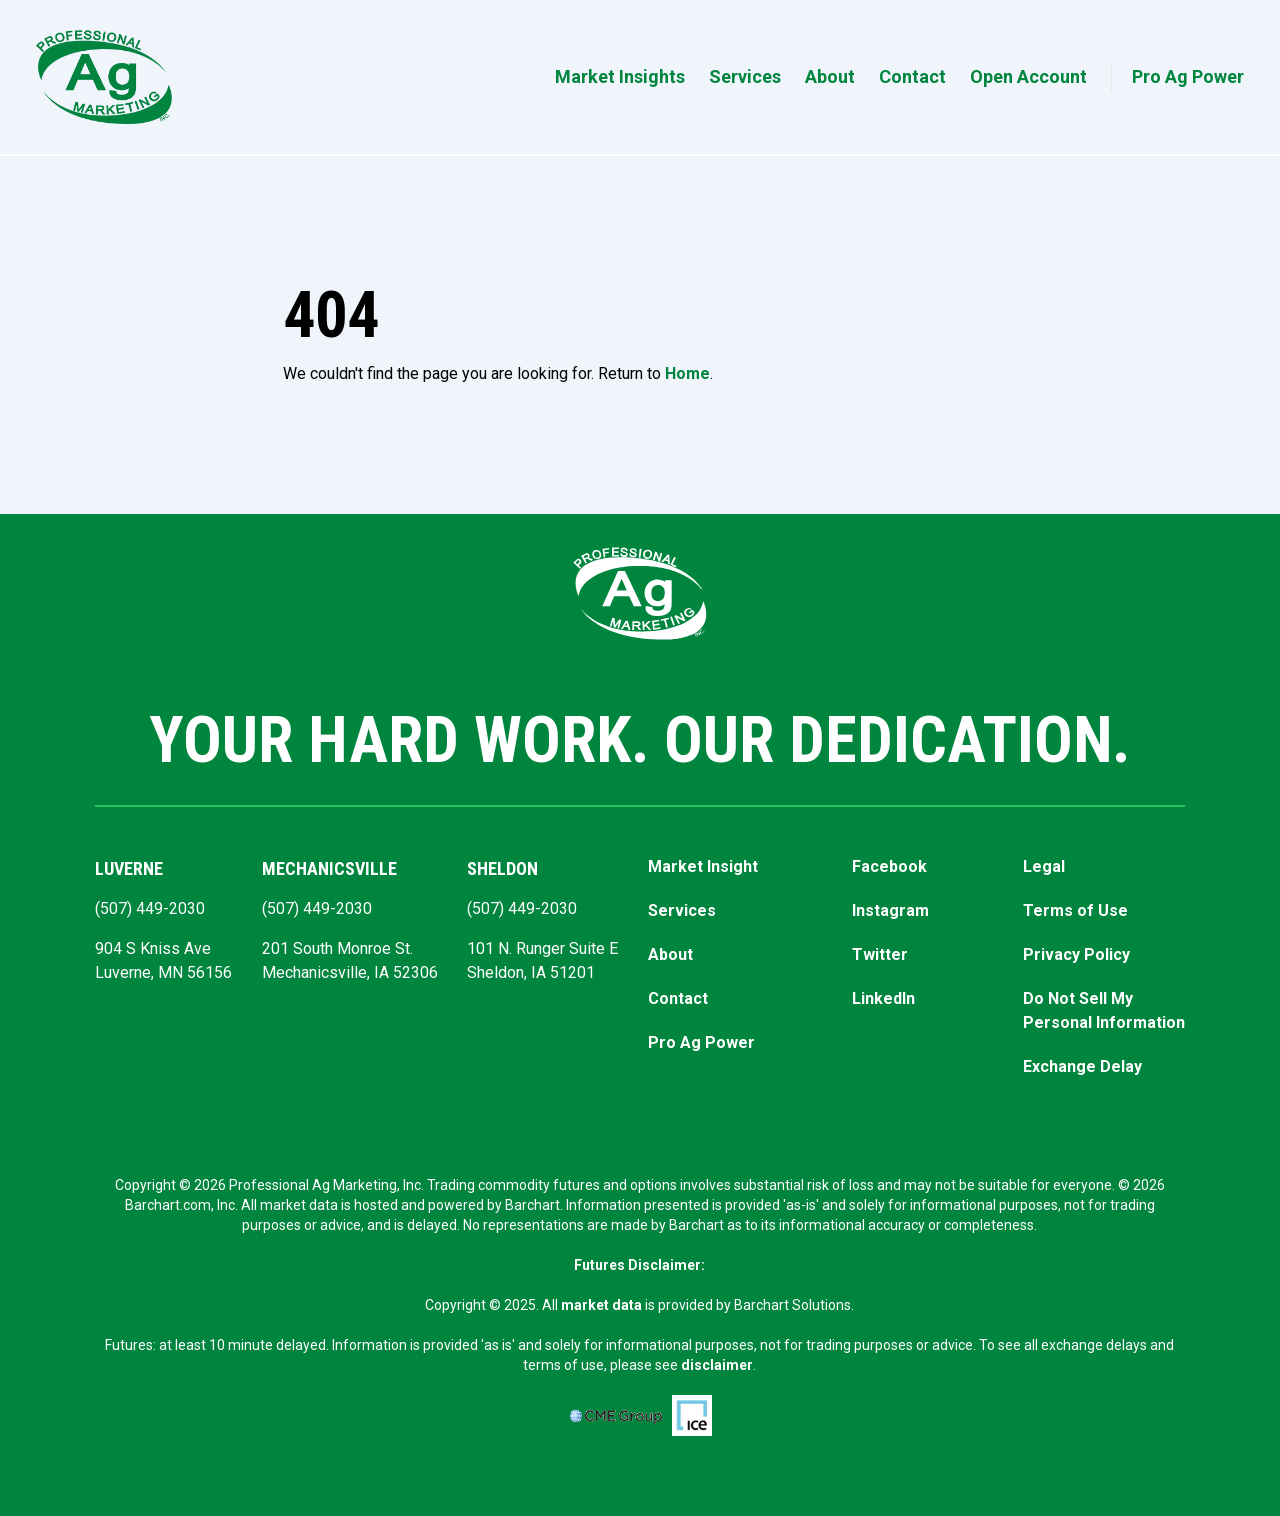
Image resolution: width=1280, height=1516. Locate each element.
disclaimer (717, 1365)
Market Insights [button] (620, 76)
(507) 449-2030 (150, 908)
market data (601, 1305)
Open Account (1028, 76)
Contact (912, 76)
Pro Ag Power (1188, 76)
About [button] (830, 76)
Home (687, 373)
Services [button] (745, 76)
